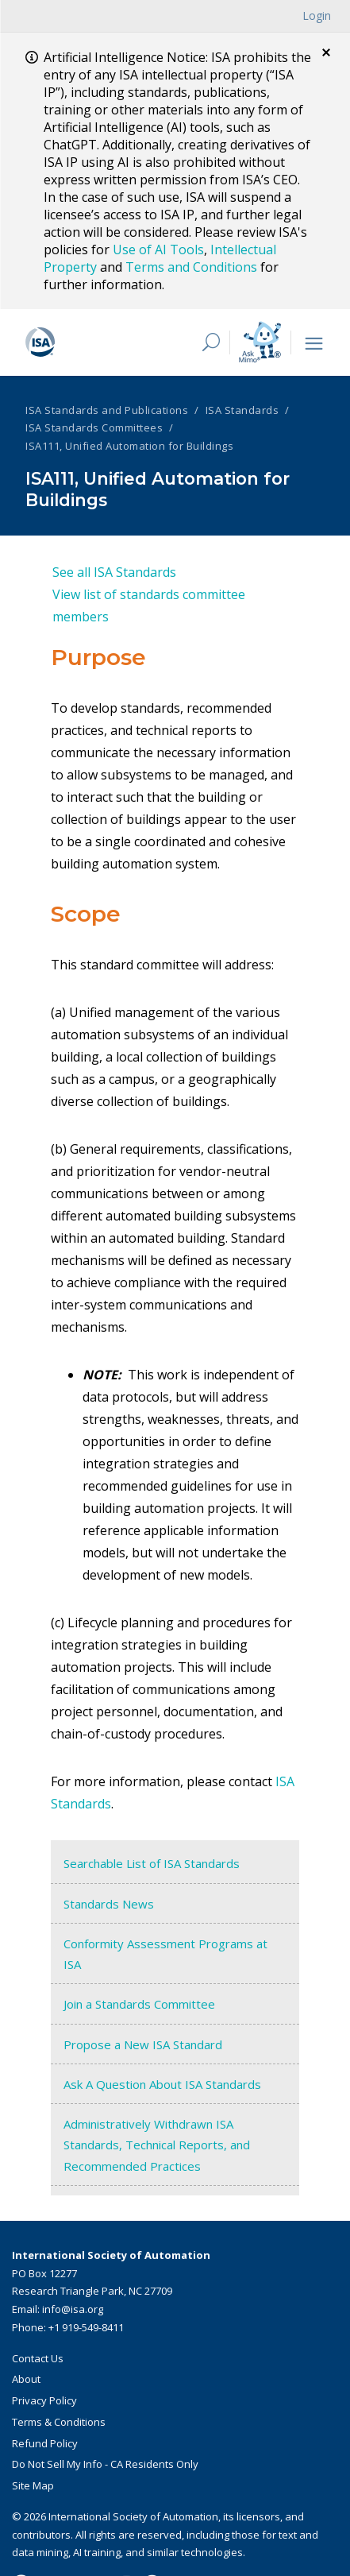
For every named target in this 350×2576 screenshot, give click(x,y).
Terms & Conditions (59, 2419)
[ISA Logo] (103, 340)
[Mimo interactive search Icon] (259, 339)
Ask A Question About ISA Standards (162, 2082)
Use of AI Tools (158, 249)
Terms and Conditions (191, 267)
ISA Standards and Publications (106, 407)
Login (316, 15)
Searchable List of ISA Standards (151, 1862)
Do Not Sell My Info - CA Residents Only (105, 2462)
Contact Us (37, 2356)
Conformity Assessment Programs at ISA (165, 1951)
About (26, 2377)
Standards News (108, 1901)
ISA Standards (242, 407)
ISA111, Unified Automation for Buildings (129, 443)
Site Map (33, 2483)
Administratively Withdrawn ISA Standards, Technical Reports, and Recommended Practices (156, 2143)
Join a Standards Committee (139, 2002)
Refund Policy (45, 2441)
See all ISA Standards (114, 570)
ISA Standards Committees (94, 426)
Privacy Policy (44, 2398)
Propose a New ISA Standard (142, 2042)
